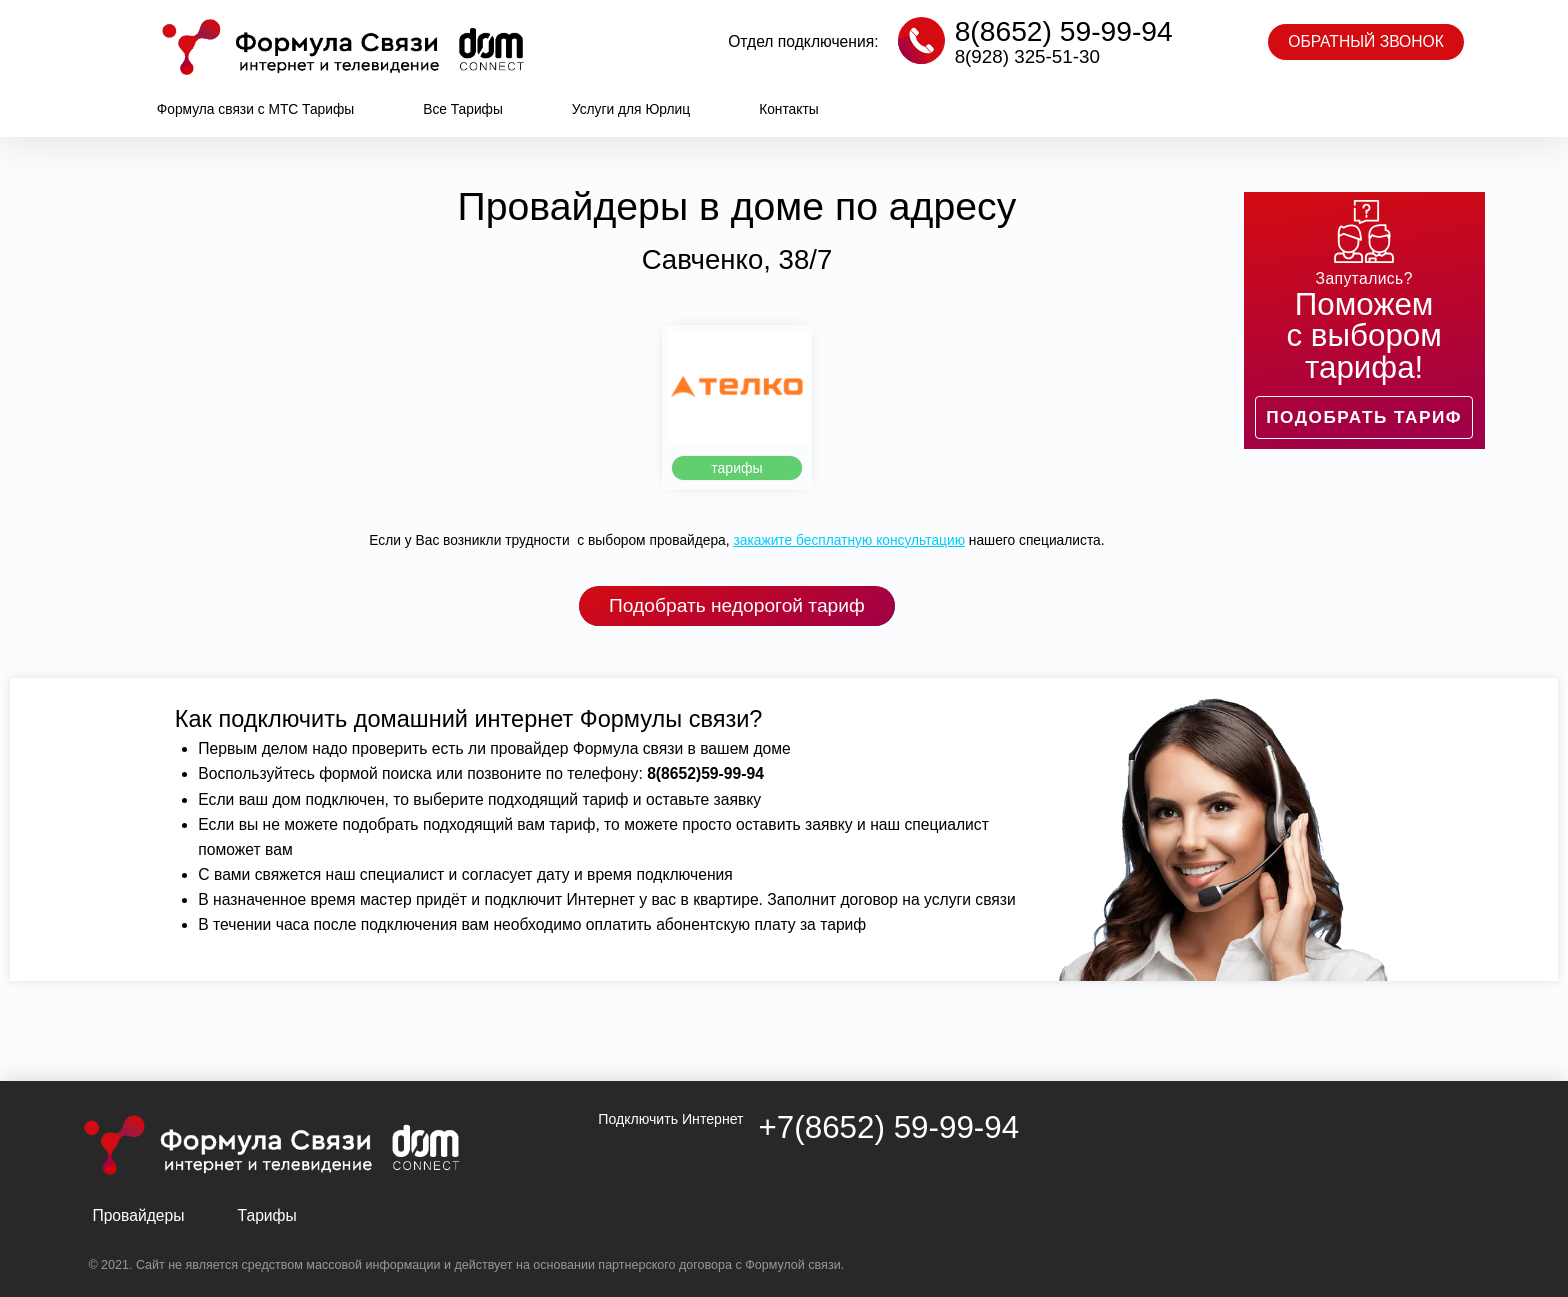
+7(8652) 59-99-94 (889, 1127)
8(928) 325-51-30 (1027, 56)
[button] (1366, 42)
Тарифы (267, 1215)
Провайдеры (138, 1215)
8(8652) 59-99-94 (1064, 31)
